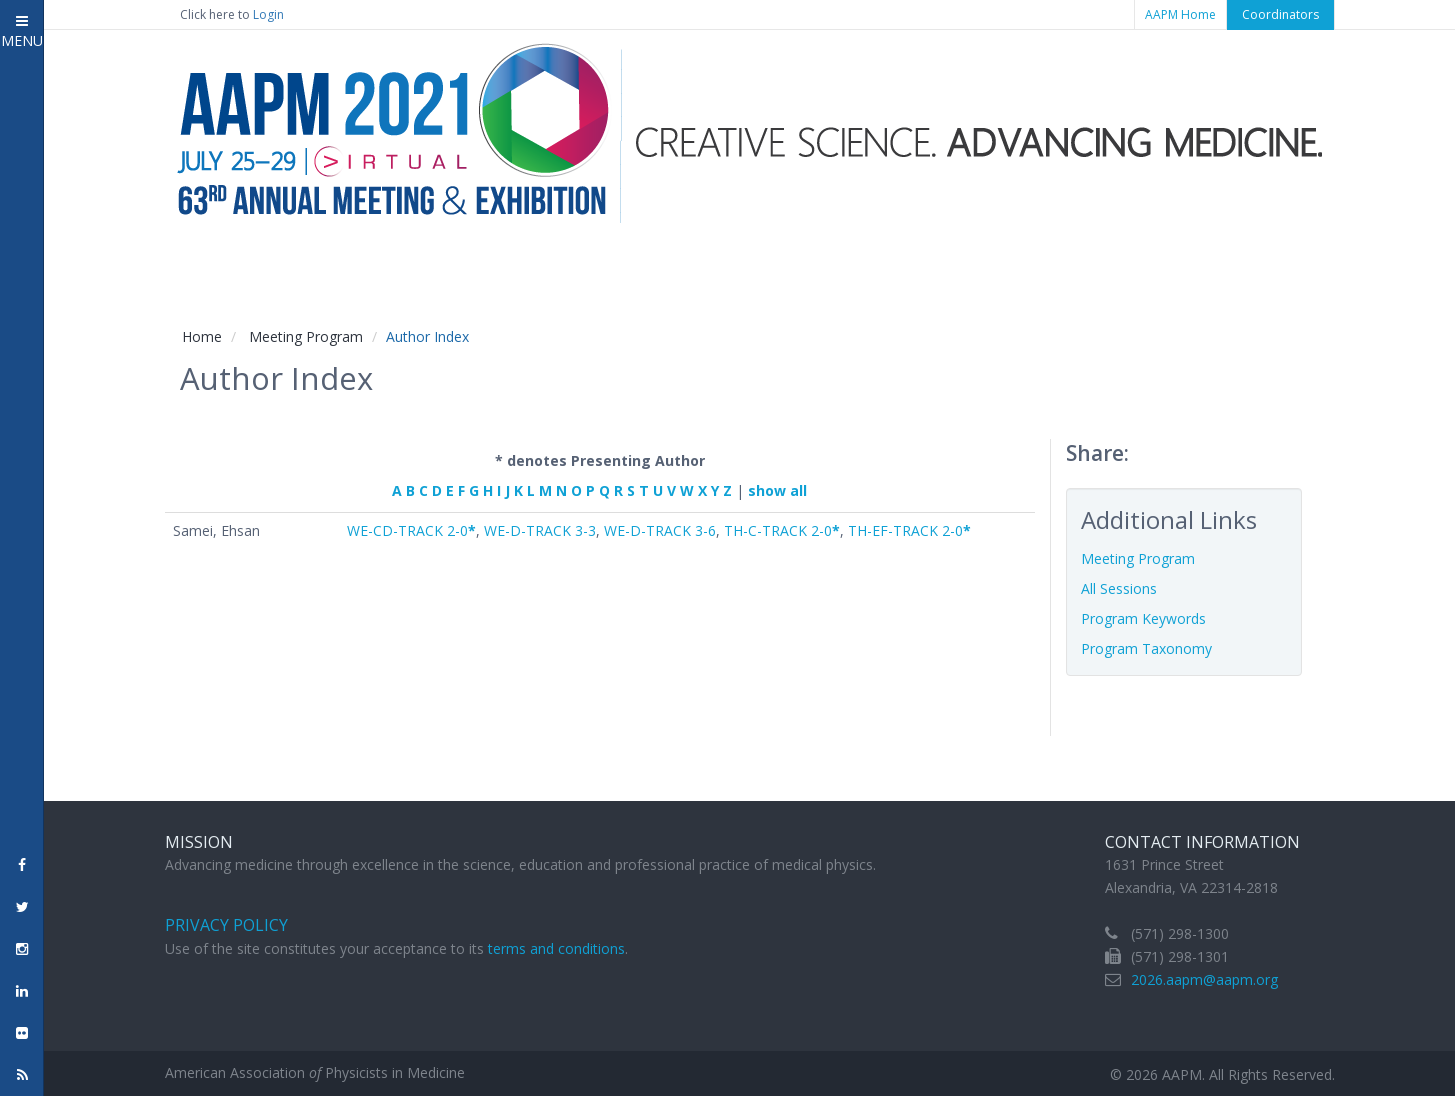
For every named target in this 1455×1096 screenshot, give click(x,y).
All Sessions (1119, 588)
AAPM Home (1180, 14)
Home (202, 336)
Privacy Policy (226, 925)
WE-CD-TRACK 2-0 (411, 530)
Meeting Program (306, 336)
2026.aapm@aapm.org (1204, 979)
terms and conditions (556, 948)
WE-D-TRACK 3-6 (660, 530)
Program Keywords (1143, 618)
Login (268, 14)
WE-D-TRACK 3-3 (540, 530)
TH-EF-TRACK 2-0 (909, 530)
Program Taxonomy (1146, 648)
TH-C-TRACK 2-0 (782, 530)
